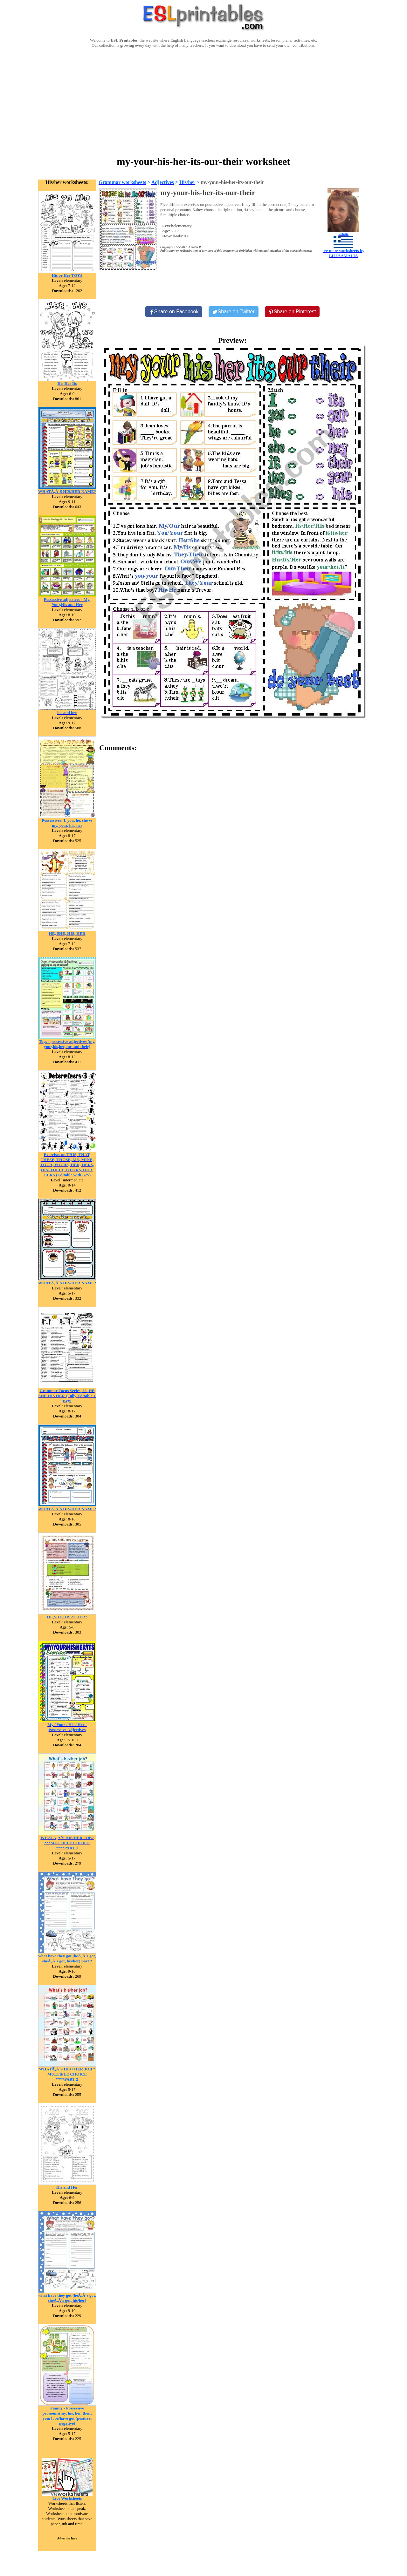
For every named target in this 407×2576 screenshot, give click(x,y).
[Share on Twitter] (233, 311)
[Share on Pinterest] (292, 311)
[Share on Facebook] (174, 311)
